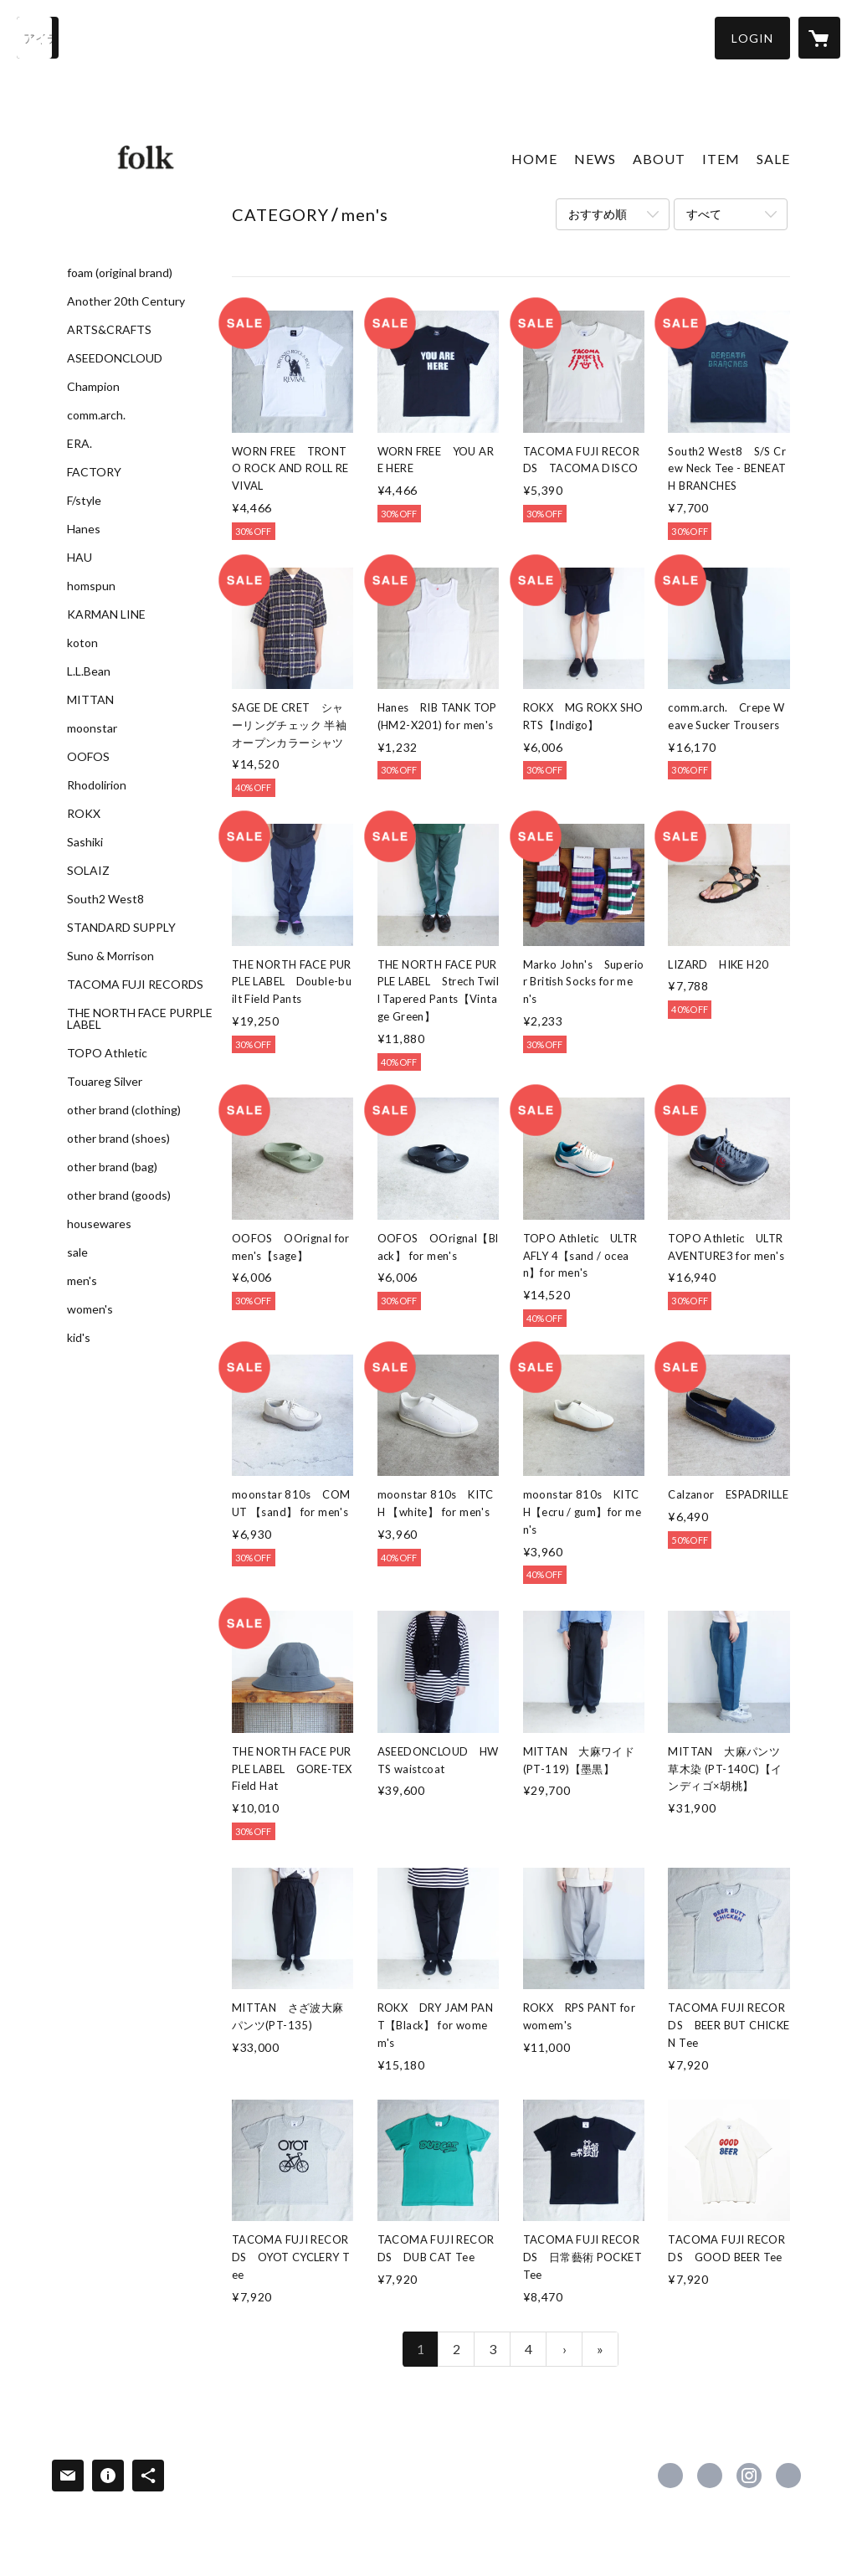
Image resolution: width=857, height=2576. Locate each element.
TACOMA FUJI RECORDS (135, 984)
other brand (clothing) (124, 1110)
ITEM (721, 159)
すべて (703, 214)
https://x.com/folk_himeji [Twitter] (709, 2475)
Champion (93, 387)
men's (82, 1281)
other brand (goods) (119, 1195)
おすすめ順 (597, 214)
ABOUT (659, 159)
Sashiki (85, 842)
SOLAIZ (88, 871)
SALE (773, 159)
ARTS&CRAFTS (109, 330)
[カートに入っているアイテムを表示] (819, 38)
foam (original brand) (119, 273)
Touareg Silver (104, 1081)
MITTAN (90, 700)
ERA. (79, 444)
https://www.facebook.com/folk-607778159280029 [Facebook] (670, 2475)
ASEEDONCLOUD (114, 358)
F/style (84, 500)
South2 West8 (105, 899)
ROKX (83, 814)
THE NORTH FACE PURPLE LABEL (140, 1019)
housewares (99, 1224)
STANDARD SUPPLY (121, 927)
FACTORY (94, 472)
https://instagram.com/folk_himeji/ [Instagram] (749, 2475)
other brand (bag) (112, 1167)
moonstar (92, 728)
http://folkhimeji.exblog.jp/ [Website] (788, 2475)
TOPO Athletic (107, 1053)
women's (90, 1309)
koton (82, 643)
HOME (534, 159)
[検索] (38, 38)
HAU (79, 557)
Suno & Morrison (110, 956)
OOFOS (88, 757)
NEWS (595, 159)
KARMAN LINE (106, 614)
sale (77, 1252)
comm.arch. (96, 415)
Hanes (83, 529)
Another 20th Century (126, 301)
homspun (91, 586)
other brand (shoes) (118, 1138)
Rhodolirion (96, 785)
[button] (752, 38)
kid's (78, 1338)
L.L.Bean (88, 671)
